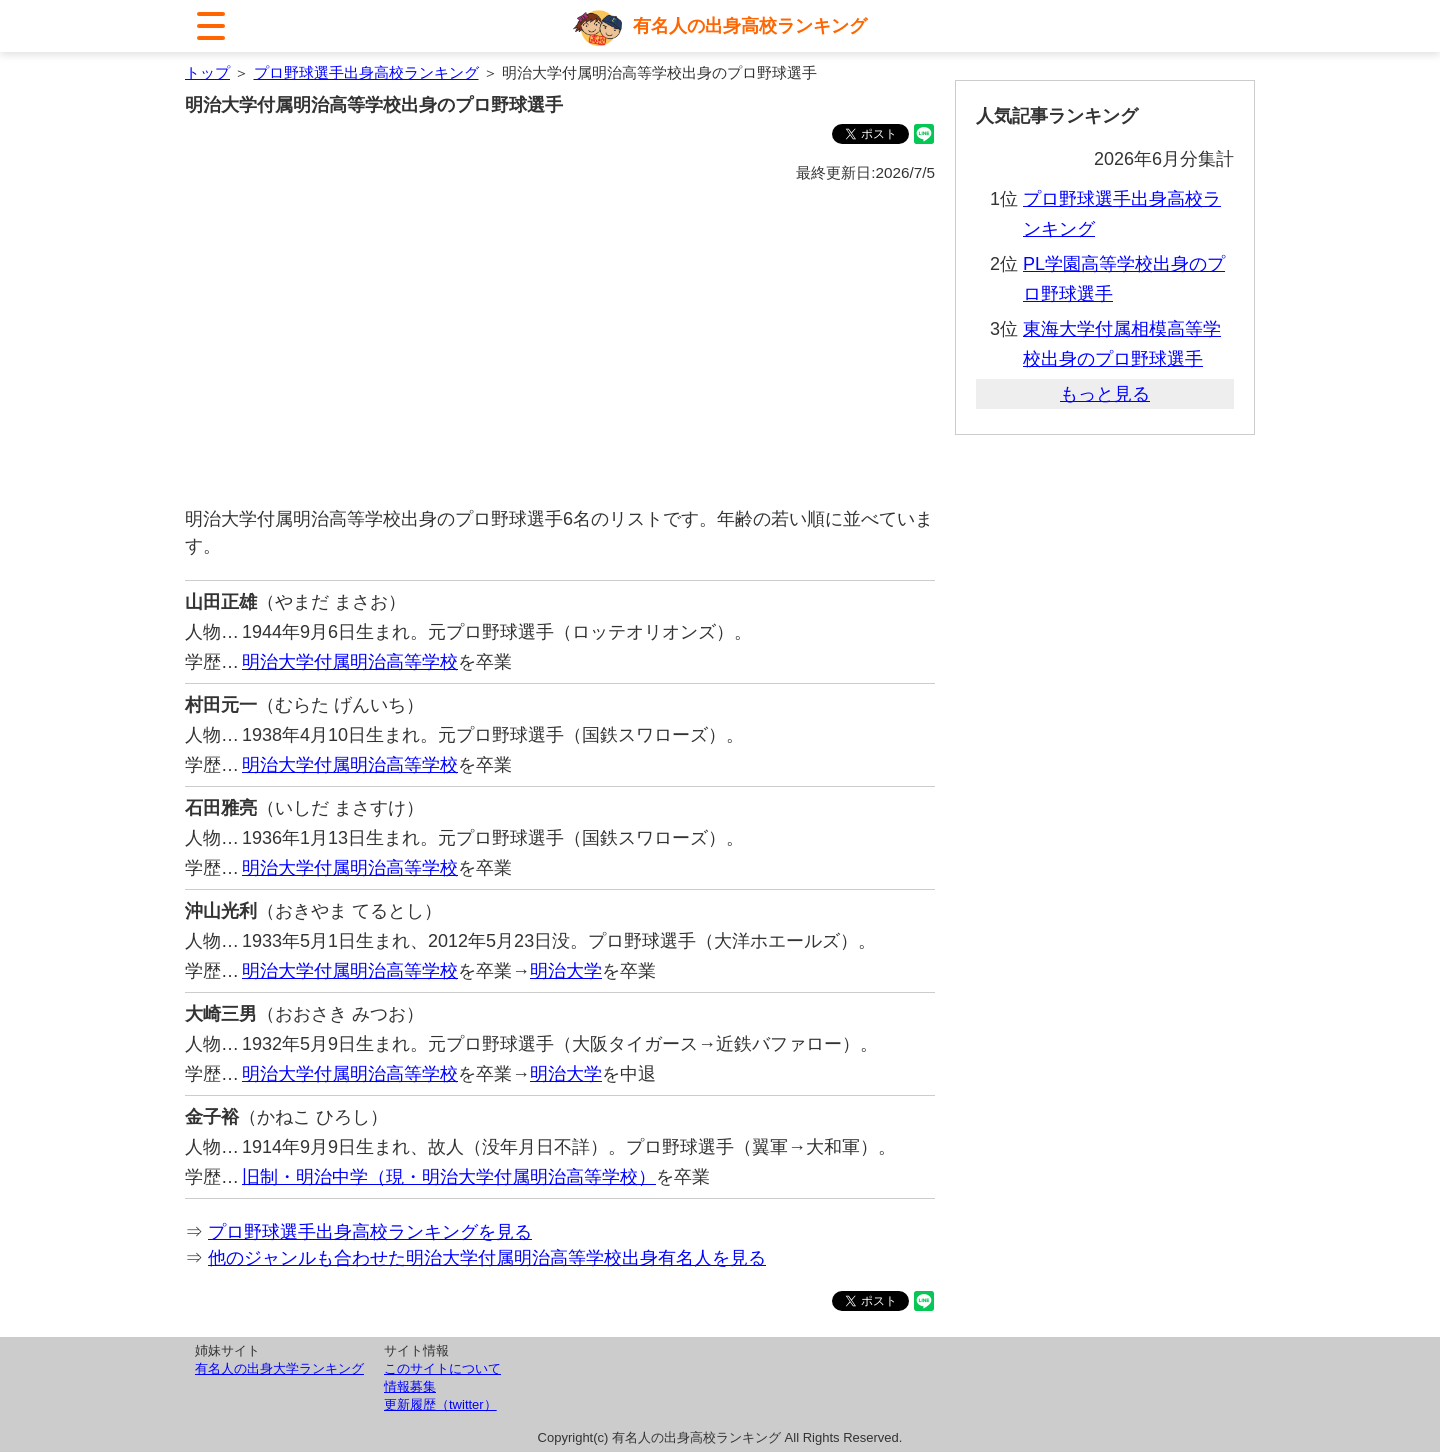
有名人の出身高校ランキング (750, 26)
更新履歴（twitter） (440, 1404)
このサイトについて (442, 1368)
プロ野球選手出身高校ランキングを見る (370, 1232)
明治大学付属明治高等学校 (350, 662)
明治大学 (566, 971)
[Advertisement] (560, 346)
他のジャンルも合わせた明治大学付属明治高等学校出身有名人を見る (487, 1258)
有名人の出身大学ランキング (279, 1368)
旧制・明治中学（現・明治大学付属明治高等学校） (449, 1177)
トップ (207, 72)
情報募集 (410, 1386)
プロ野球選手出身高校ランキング (366, 72)
